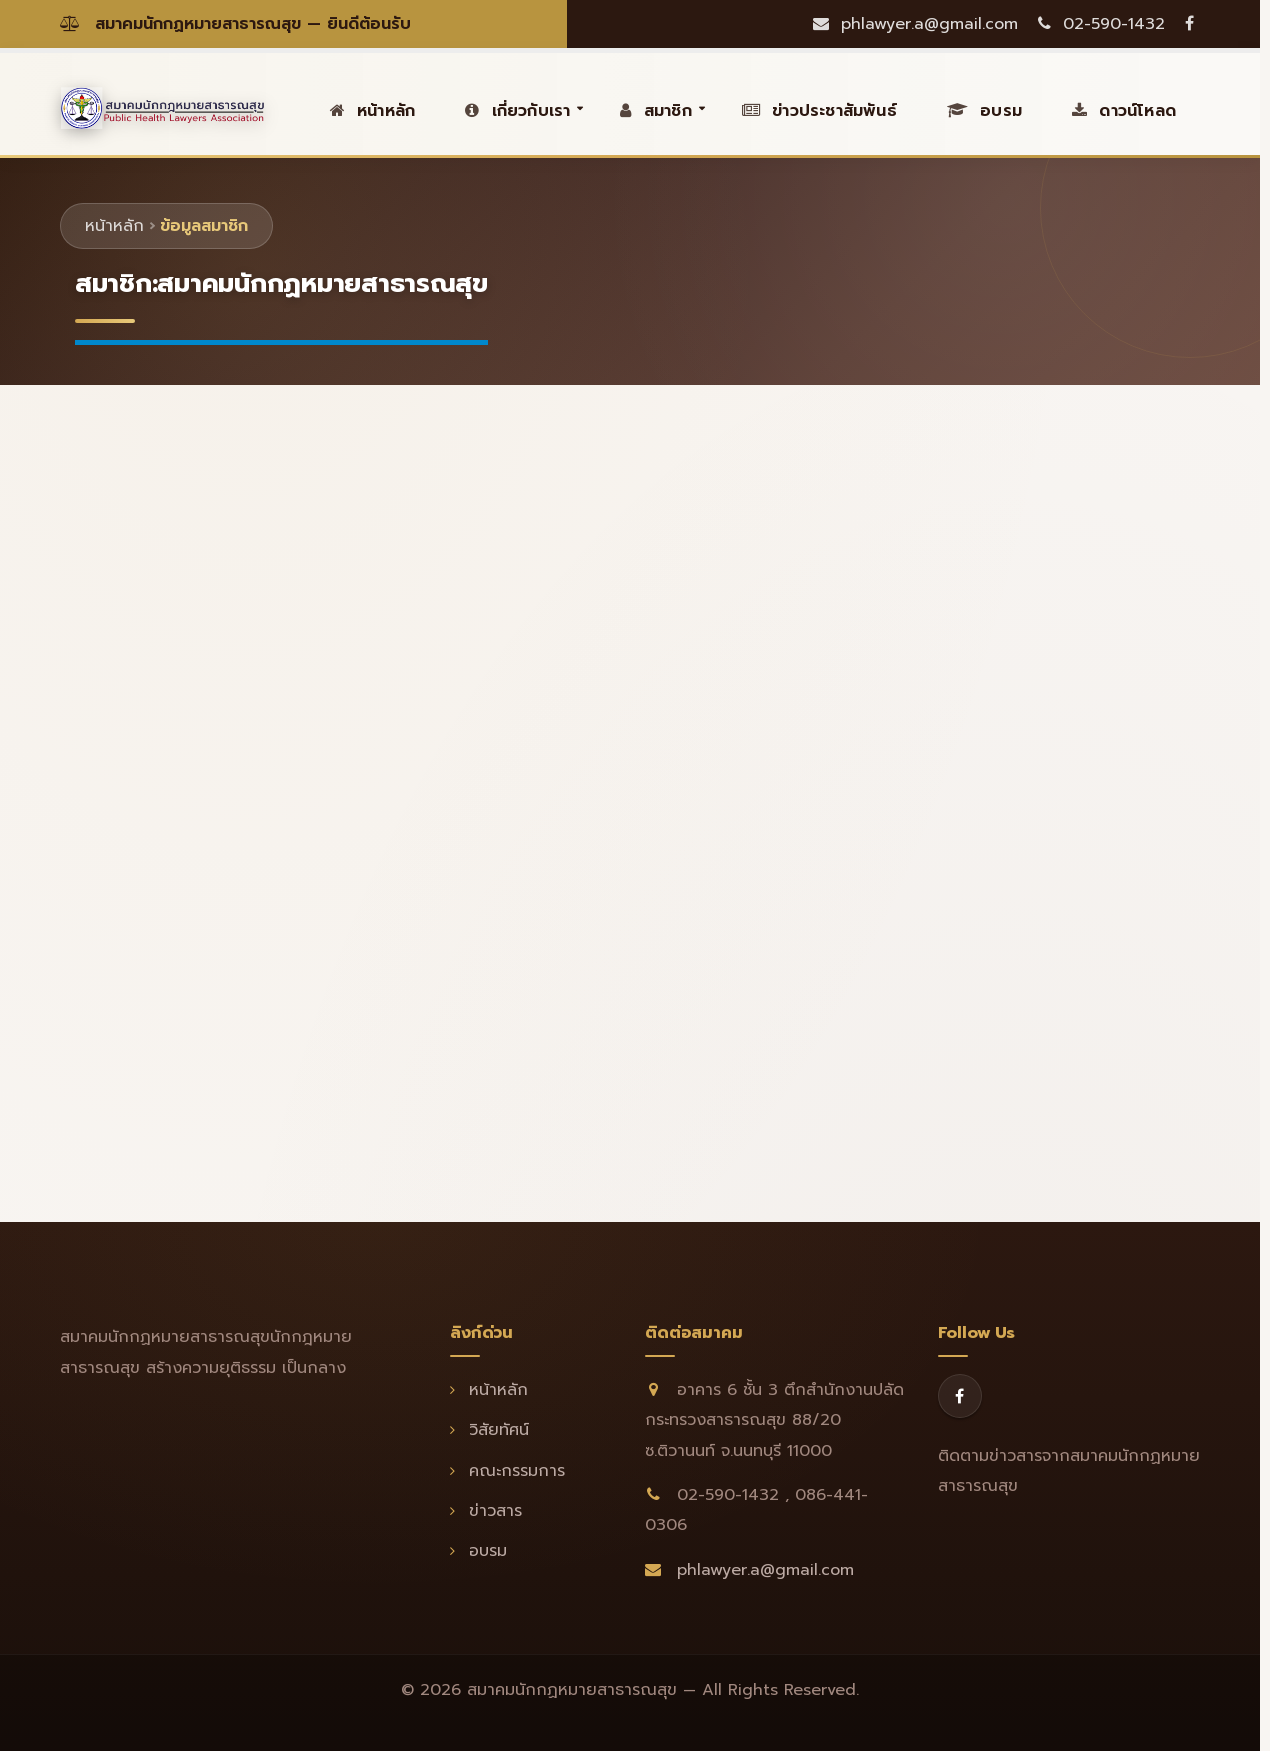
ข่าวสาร (486, 1511)
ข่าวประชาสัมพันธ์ (819, 111)
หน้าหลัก (373, 111)
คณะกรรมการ (507, 1471)
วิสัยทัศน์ (489, 1430)
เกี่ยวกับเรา (517, 111)
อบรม (984, 111)
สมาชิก (655, 111)
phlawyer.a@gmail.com (915, 24)
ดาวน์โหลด (1124, 111)
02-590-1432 (1101, 24)
